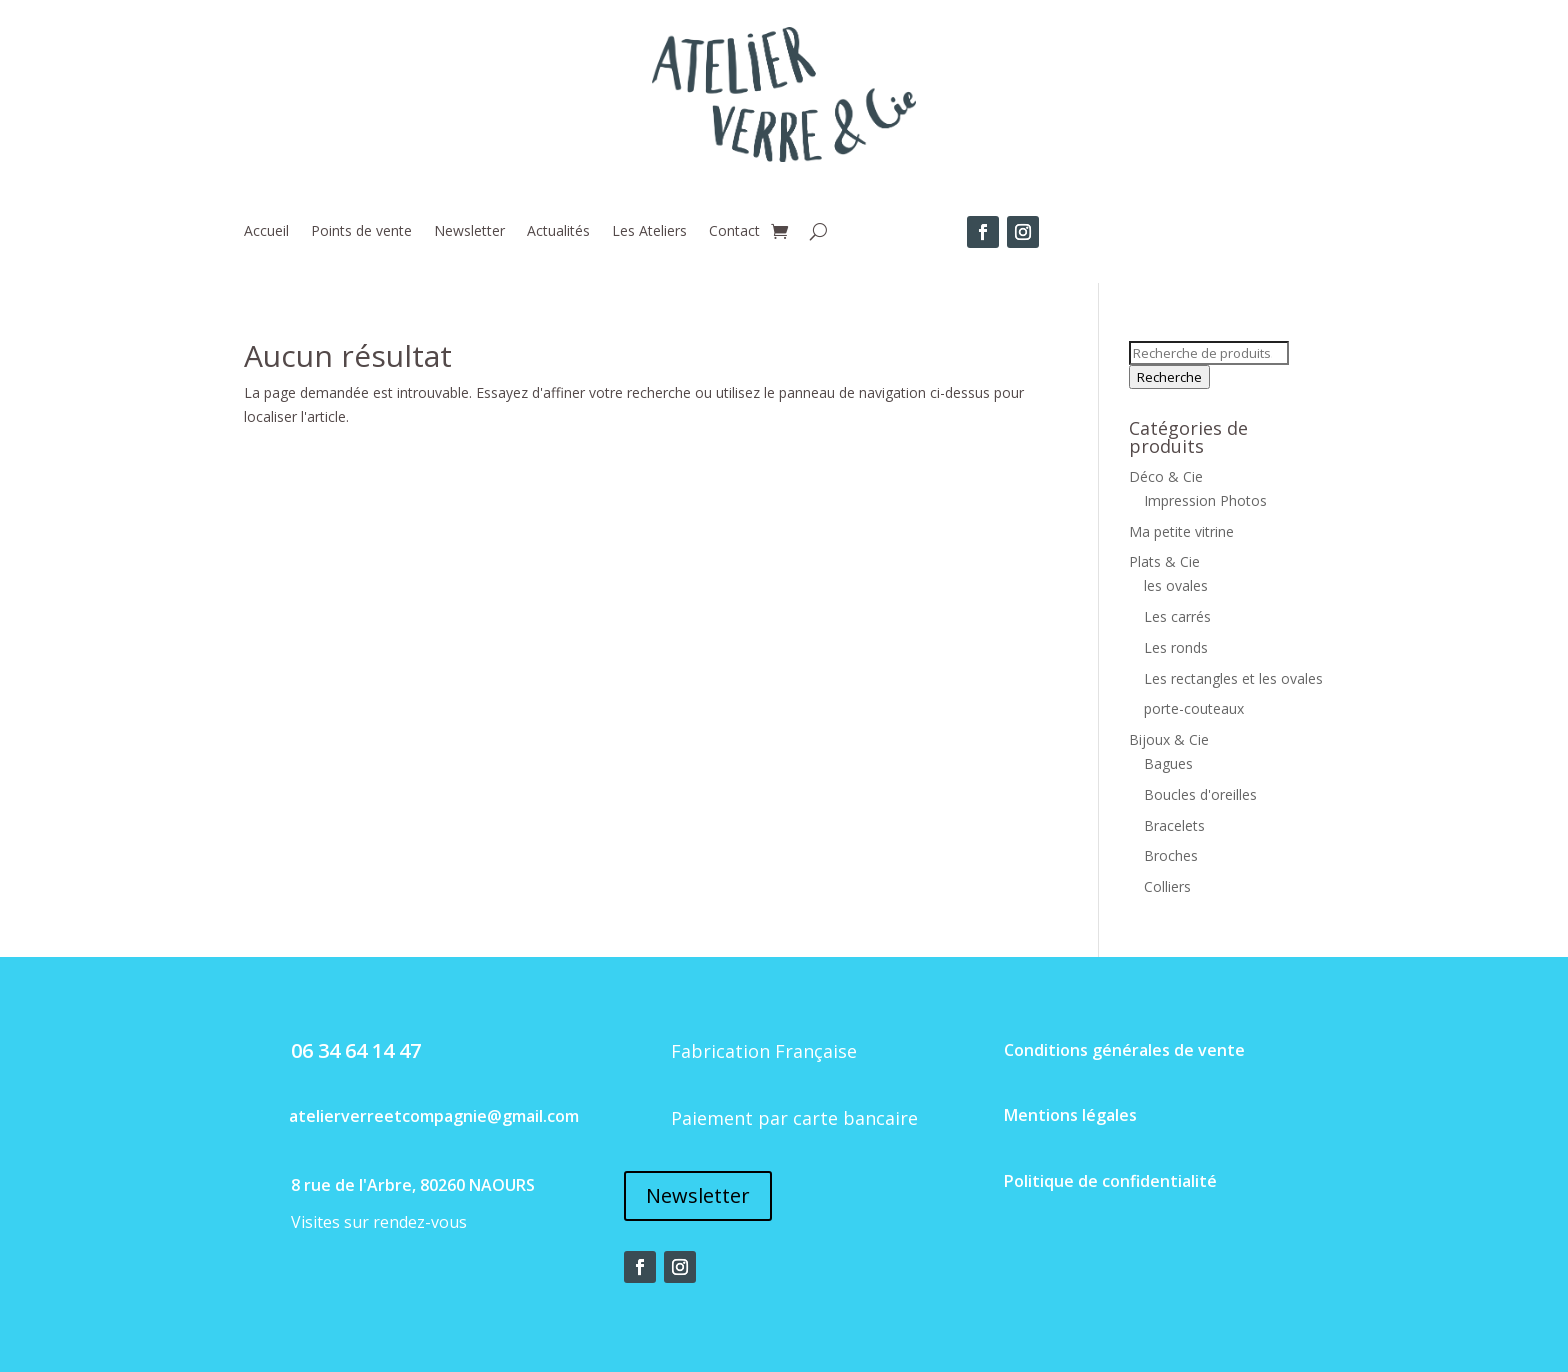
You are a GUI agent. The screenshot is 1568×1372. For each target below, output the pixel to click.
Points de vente (361, 232)
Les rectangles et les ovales (1233, 678)
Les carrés (1177, 616)
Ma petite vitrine (1181, 531)
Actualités (558, 232)
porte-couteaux (1194, 708)
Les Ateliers (649, 232)
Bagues (1168, 763)
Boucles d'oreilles (1200, 794)
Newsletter (469, 232)
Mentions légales (1070, 1115)
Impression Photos (1205, 500)
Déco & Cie (1166, 476)
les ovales (1176, 585)
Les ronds (1176, 647)
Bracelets (1174, 825)
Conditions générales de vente (1124, 1050)
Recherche (1169, 377)
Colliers (1167, 886)
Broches (1171, 855)
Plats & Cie (1164, 561)
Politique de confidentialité (1110, 1181)
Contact (734, 232)
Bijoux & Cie (1169, 739)
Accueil (266, 232)
